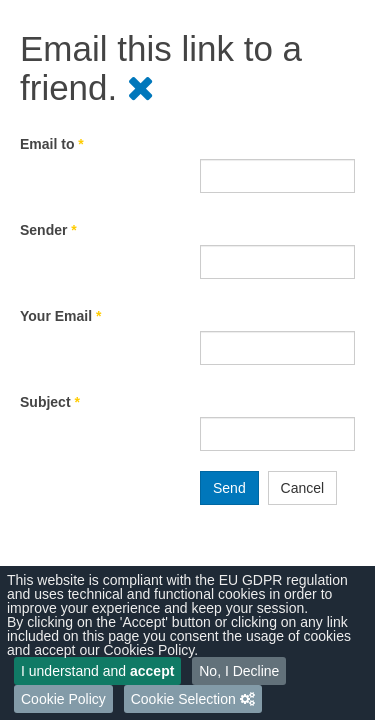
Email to (52, 144)
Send (229, 488)
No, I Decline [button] (239, 671)
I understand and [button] (97, 671)
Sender (48, 230)
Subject (50, 402)
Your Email (60, 316)
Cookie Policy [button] (63, 699)
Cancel (303, 488)
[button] (193, 699)
